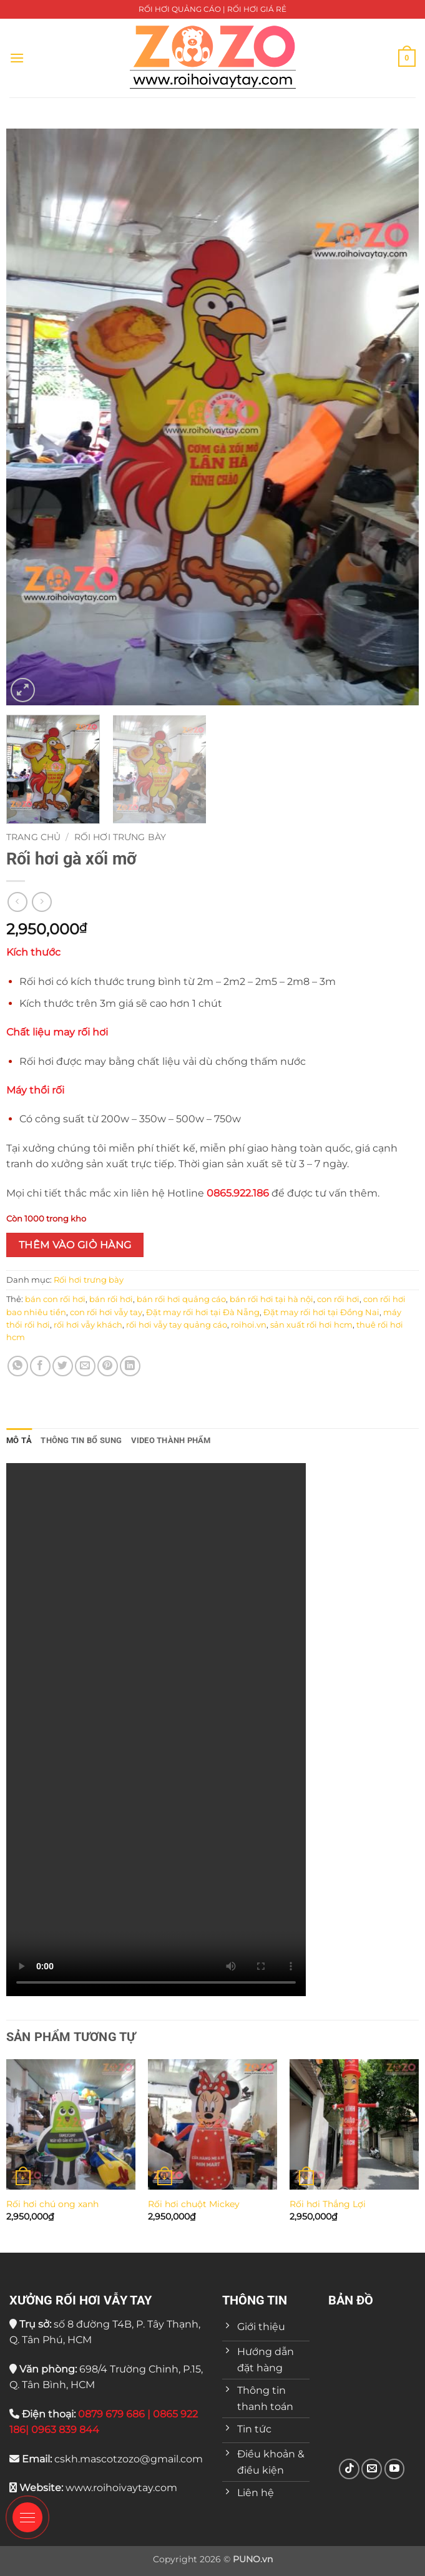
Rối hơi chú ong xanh (52, 2204)
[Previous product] (41, 901)
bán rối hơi (111, 1299)
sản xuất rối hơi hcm (311, 1325)
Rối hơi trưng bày (120, 837)
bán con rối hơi (55, 1299)
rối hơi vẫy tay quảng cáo (176, 1325)
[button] (16, 57)
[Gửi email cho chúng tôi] (371, 2469)
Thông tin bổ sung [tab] (81, 1440)
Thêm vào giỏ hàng (75, 1245)
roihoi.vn (248, 1325)
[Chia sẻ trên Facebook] (40, 1366)
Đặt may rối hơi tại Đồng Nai (321, 1312)
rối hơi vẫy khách (88, 1325)
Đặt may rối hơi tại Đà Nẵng (203, 1312)
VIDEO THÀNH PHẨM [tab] (171, 1440)
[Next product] (17, 901)
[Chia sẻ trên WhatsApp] (17, 1366)
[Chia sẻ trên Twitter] (62, 1366)
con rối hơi (338, 1299)
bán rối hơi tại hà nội (271, 1299)
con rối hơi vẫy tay (106, 1312)
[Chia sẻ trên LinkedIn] (130, 1366)
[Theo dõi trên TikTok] (349, 2469)
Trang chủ (33, 837)
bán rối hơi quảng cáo (181, 1299)
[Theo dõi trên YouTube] (394, 2469)
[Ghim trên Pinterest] (107, 1366)
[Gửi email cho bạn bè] (85, 1366)
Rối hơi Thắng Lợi (328, 2204)
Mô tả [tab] (19, 1440)
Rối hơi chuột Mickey (194, 2204)
